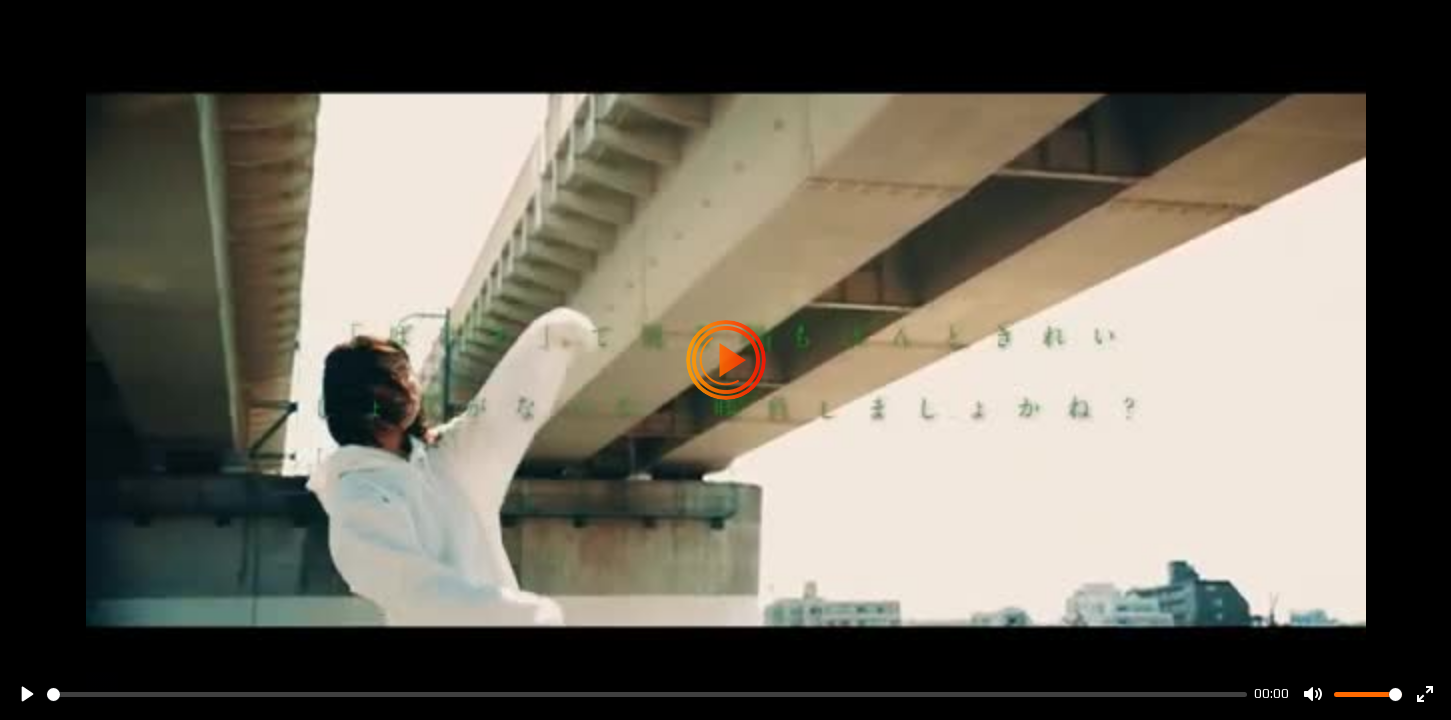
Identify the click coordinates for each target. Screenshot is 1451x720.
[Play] (26, 694)
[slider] (647, 694)
